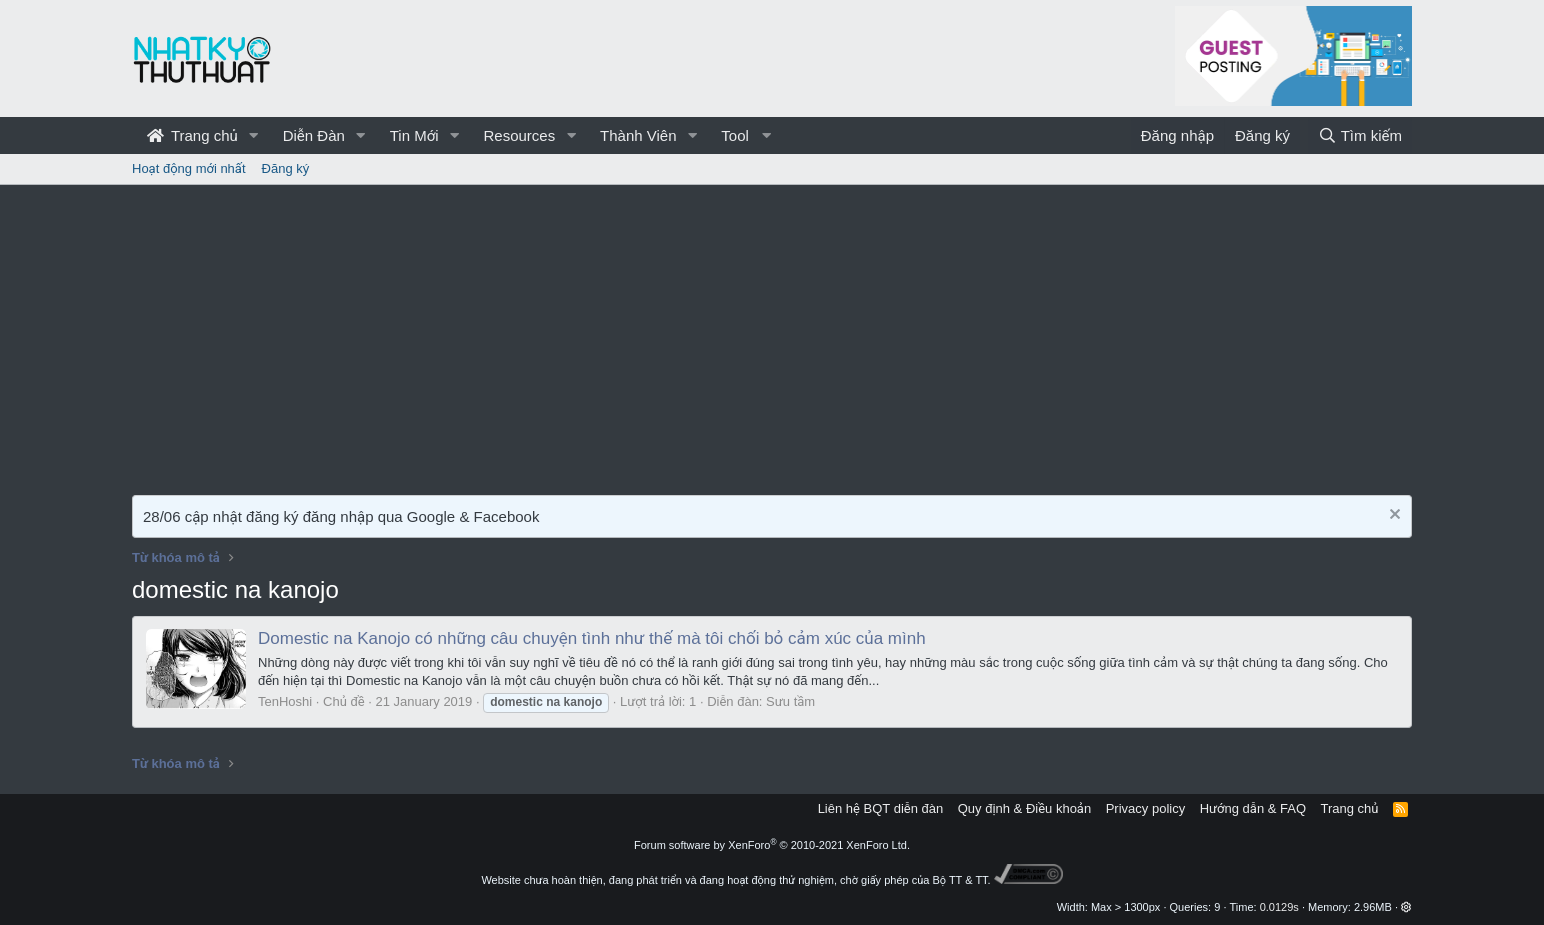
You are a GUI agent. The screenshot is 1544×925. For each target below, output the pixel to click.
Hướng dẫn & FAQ (1253, 808)
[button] (254, 135)
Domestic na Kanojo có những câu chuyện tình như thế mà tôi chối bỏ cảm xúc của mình (592, 638)
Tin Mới (414, 135)
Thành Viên (638, 135)
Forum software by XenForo (772, 845)
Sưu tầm (790, 701)
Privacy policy (1145, 808)
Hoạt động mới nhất (189, 168)
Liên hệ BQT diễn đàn (881, 808)
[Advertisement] (772, 335)
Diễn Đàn (314, 135)
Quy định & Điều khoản (1024, 808)
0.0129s (1279, 907)
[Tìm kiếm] (1360, 135)
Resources (519, 135)
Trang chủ (192, 135)
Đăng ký (286, 168)
